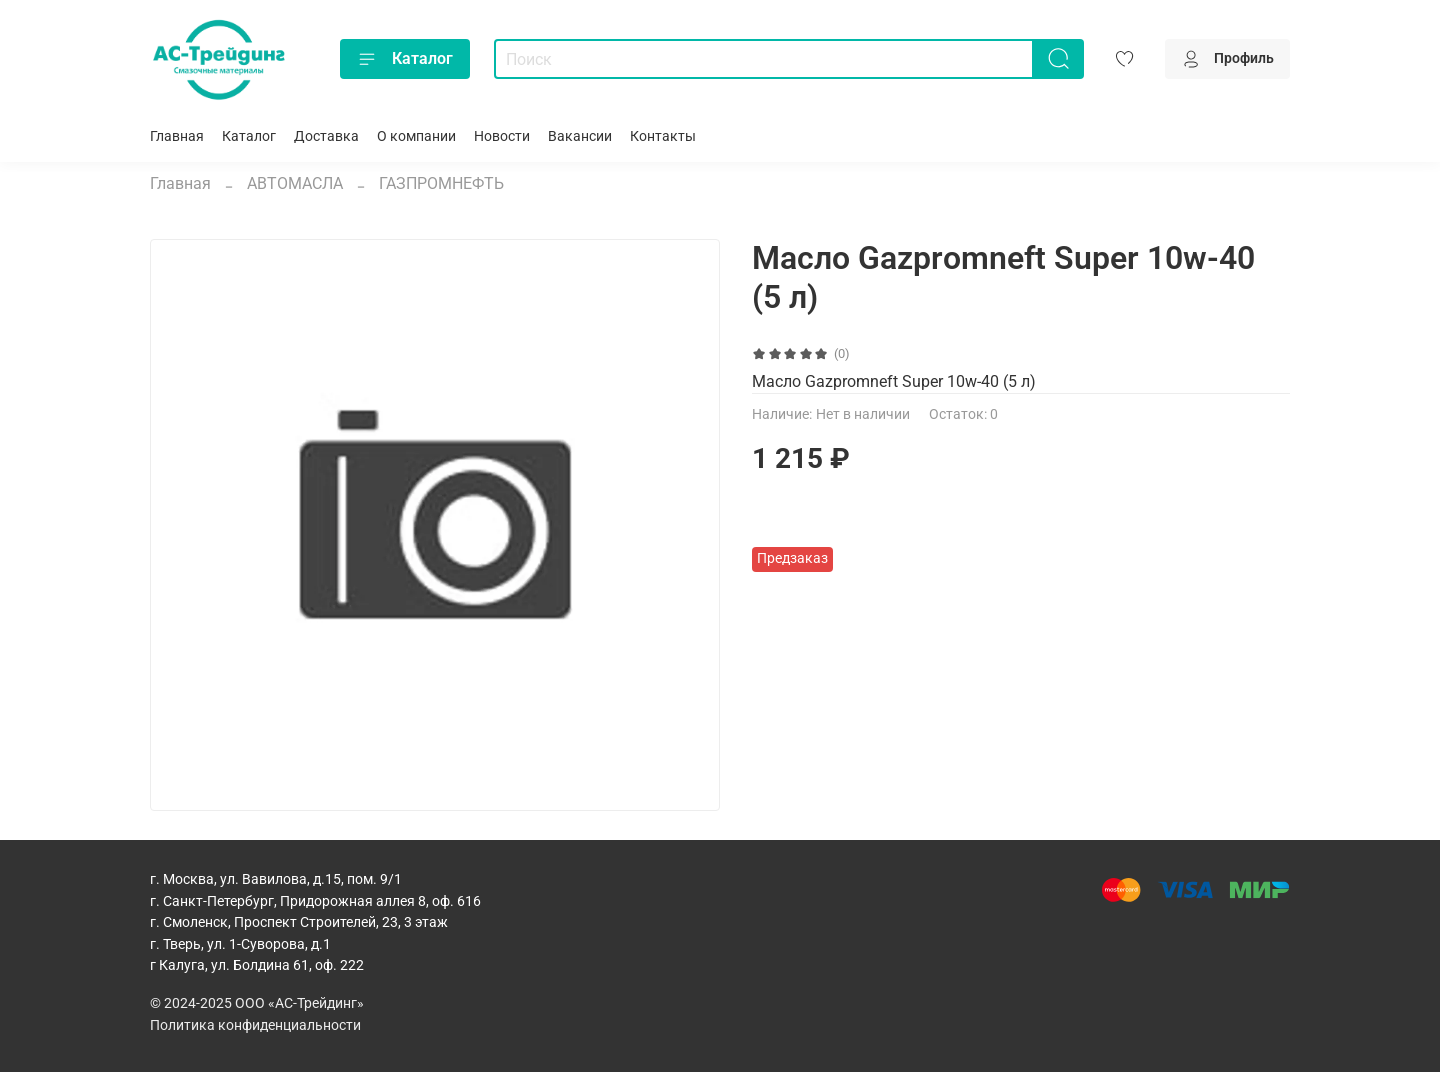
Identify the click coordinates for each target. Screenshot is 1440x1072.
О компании (416, 136)
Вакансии (580, 136)
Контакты (663, 136)
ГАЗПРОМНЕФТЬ (441, 183)
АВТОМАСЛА (295, 183)
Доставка (326, 136)
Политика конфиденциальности (255, 1025)
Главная (177, 136)
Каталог (405, 59)
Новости (502, 136)
